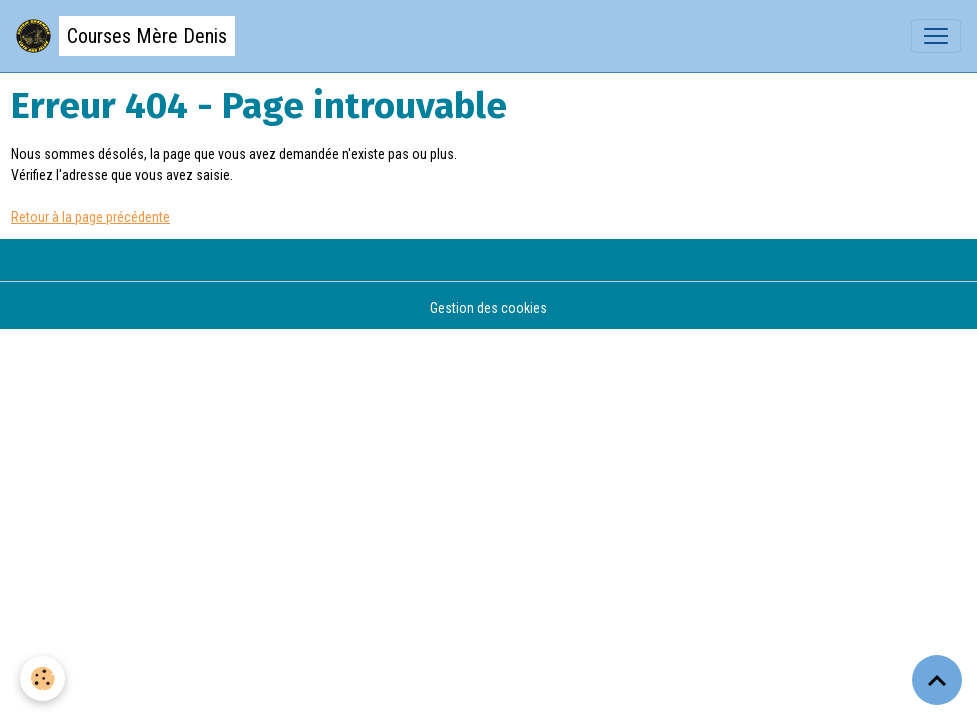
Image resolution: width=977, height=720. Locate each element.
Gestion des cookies (488, 308)
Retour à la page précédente (90, 217)
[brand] (125, 36)
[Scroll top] (937, 680)
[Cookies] (42, 678)
